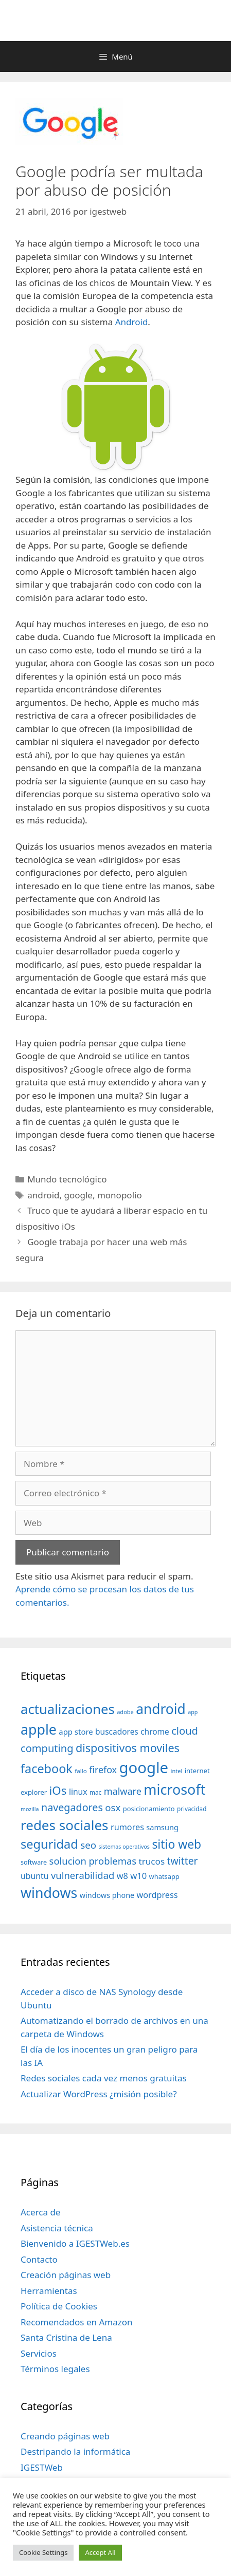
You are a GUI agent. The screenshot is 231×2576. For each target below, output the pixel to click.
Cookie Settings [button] (43, 2552)
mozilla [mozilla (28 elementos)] (30, 1809)
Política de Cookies (59, 2306)
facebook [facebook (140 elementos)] (47, 1768)
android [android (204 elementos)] (161, 1709)
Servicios (39, 2353)
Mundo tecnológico (66, 1179)
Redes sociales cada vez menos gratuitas (104, 2078)
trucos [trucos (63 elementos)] (151, 1861)
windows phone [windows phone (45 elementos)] (107, 1895)
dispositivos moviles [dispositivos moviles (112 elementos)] (128, 1747)
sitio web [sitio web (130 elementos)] (176, 1844)
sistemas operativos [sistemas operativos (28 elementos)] (124, 1846)
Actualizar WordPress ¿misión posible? (99, 2094)
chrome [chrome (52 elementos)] (154, 1731)
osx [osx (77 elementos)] (112, 1807)
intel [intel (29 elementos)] (177, 1771)
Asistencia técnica (57, 2228)
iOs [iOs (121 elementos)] (58, 1790)
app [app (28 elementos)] (193, 1712)
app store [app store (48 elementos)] (76, 1731)
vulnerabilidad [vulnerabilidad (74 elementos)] (82, 1875)
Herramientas (49, 2291)
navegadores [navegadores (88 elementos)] (72, 1807)
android (43, 1195)
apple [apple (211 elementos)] (39, 1729)
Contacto (39, 2259)
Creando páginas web (65, 2436)
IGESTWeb (42, 2467)
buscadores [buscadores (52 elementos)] (116, 1731)
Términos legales (55, 2369)
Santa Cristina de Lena (66, 2337)
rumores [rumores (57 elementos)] (127, 1827)
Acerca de (40, 2212)
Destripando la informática (75, 2451)
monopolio (119, 1195)
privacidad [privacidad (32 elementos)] (191, 1808)
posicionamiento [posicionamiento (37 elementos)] (149, 1808)
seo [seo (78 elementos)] (88, 1845)
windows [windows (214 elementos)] (49, 1892)
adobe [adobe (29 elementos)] (125, 1712)
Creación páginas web (66, 2275)
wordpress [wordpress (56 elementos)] (157, 1895)
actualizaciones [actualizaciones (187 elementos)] (68, 1709)
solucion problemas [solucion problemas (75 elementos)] (92, 1860)
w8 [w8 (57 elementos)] (122, 1876)
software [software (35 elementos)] (34, 1862)
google (78, 1195)
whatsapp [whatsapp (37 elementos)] (164, 1876)
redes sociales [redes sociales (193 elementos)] (65, 1825)
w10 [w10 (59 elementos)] (138, 1876)
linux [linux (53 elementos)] (78, 1791)
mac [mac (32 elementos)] (95, 1792)
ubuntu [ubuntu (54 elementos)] (35, 1876)
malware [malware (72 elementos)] (122, 1791)
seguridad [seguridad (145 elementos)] (49, 1844)
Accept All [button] (100, 2552)
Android (131, 322)
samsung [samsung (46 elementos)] (162, 1827)
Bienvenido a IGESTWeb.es (75, 2243)
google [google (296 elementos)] (143, 1767)
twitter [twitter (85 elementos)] (182, 1861)
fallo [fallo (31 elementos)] (80, 1771)
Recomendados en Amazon (76, 2322)
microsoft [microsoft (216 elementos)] (174, 1789)
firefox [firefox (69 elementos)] (103, 1769)
